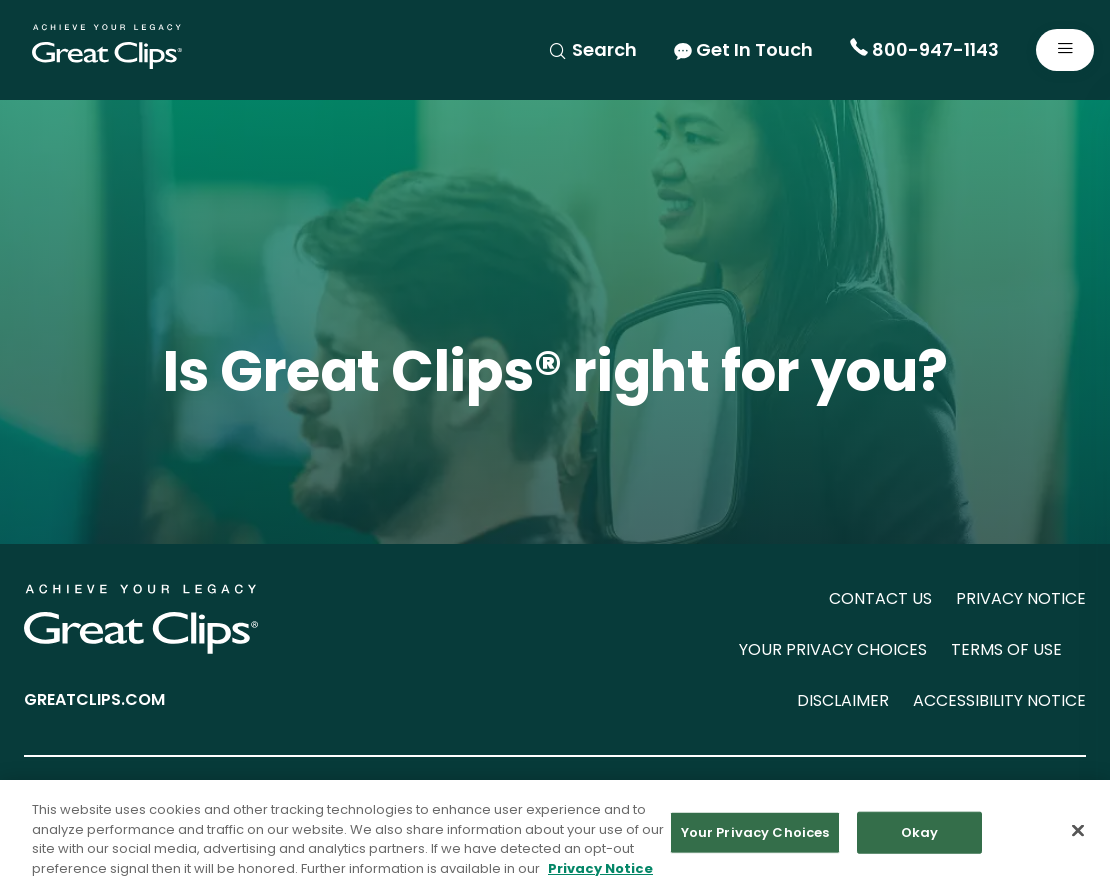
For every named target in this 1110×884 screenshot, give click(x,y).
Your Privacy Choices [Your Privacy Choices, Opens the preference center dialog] (755, 839)
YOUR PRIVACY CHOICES (833, 649)
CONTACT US (880, 598)
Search (592, 49)
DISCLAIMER (843, 700)
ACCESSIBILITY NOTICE (999, 700)
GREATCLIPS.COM (94, 699)
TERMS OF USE (1006, 649)
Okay (920, 839)
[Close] (1078, 838)
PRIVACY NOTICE (1021, 598)
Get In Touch (743, 49)
